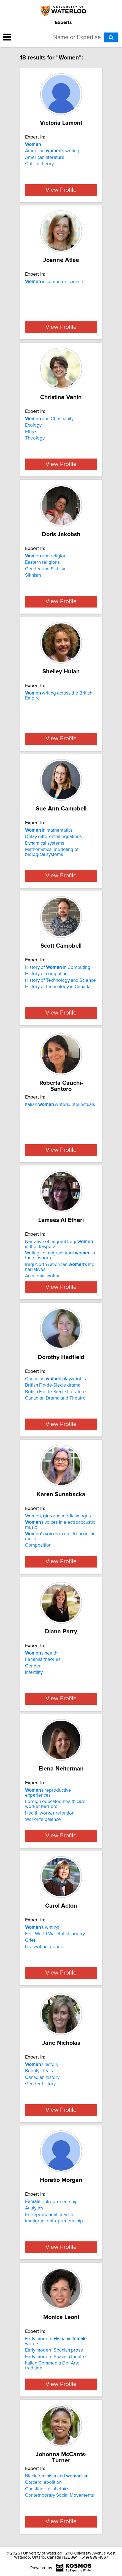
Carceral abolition (43, 2482)
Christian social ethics (47, 2488)
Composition (38, 1545)
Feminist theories (43, 1659)
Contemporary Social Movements (59, 2495)
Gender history (40, 2083)
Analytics (34, 2208)
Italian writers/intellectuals (60, 1104)
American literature (44, 157)
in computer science (54, 281)
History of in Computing (57, 967)
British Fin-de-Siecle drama (52, 1385)
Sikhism (33, 575)
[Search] (111, 37)
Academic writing (43, 1275)
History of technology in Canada (58, 986)
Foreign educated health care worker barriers (55, 1804)
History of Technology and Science (60, 980)
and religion (45, 556)
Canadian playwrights (55, 1378)
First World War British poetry (55, 1933)
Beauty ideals (39, 2070)
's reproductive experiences (48, 1793)
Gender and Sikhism (46, 568)
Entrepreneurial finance (49, 2214)
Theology (35, 438)
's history (41, 2064)
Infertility (34, 1672)
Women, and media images (58, 1516)
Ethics (31, 431)
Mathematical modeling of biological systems (51, 852)
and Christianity (49, 418)
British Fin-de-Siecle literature (55, 1391)
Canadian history (42, 2077)
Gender (33, 1666)
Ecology (33, 425)
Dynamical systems (44, 843)
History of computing (46, 973)
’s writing (42, 1927)
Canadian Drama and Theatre (55, 1398)
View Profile (61, 190)
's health (41, 1653)
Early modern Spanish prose (54, 2350)
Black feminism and (56, 2476)
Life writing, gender (45, 1946)
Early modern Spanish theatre (55, 2356)
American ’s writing (52, 150)
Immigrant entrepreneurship (54, 2221)
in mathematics (49, 830)
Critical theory (39, 163)
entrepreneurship (51, 2201)
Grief (30, 1940)
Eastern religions (42, 562)
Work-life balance (43, 1819)
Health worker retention (49, 1813)
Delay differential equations (53, 836)
